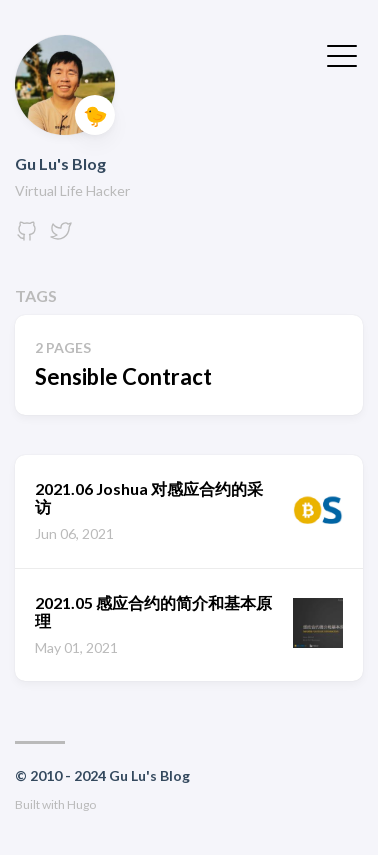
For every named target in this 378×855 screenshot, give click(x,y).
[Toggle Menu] (342, 54)
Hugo (81, 804)
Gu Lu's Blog (60, 163)
